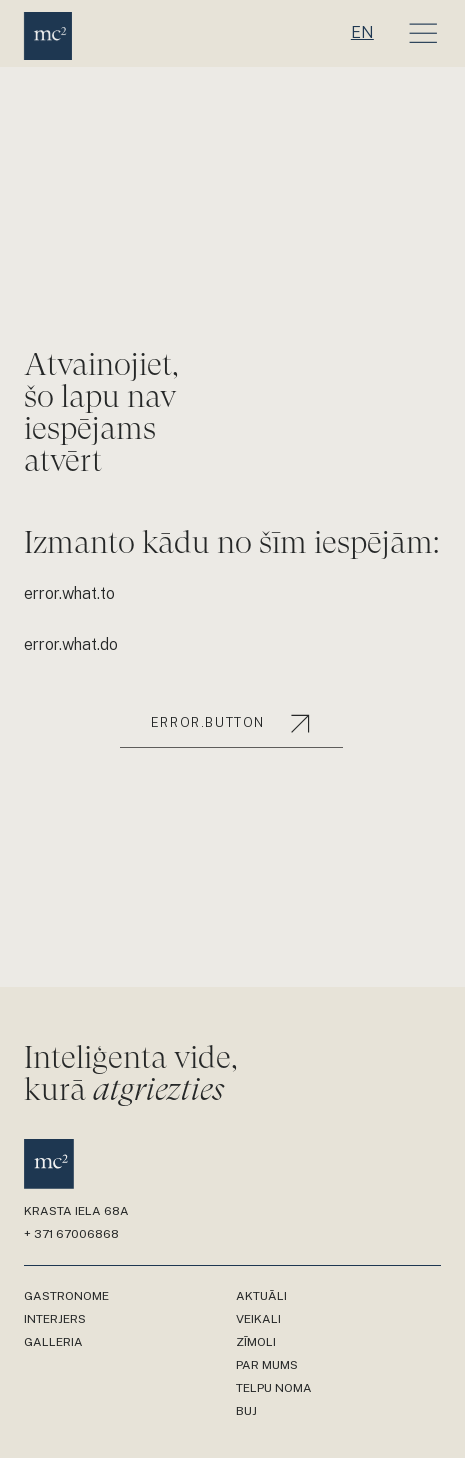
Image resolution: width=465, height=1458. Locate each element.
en (362, 32)
